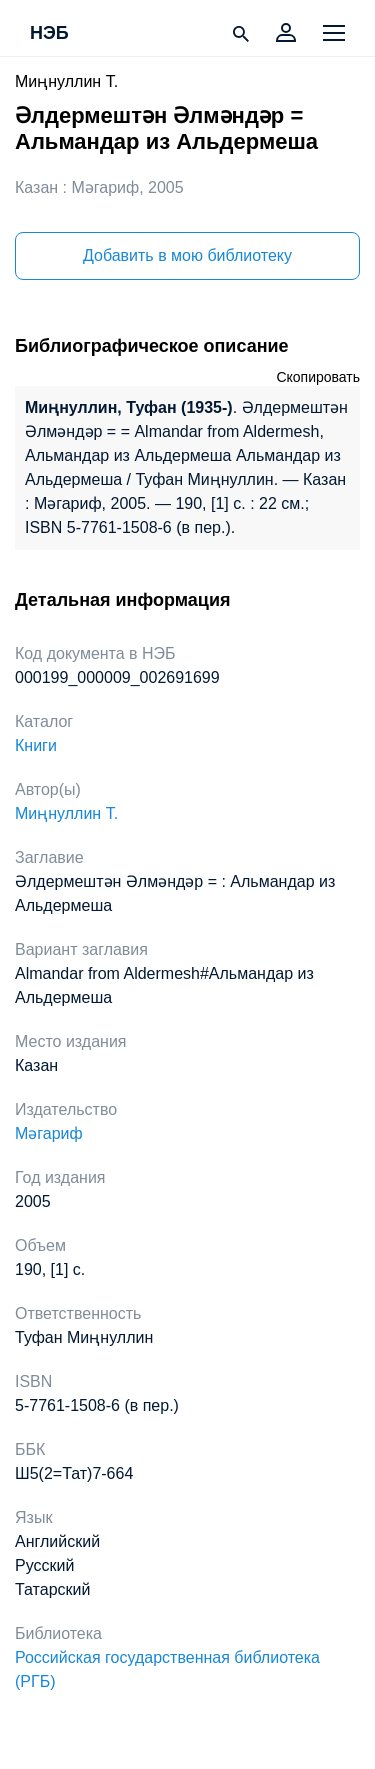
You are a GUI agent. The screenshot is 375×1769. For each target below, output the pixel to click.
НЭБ (49, 34)
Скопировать (318, 377)
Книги (36, 745)
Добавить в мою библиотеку (187, 255)
